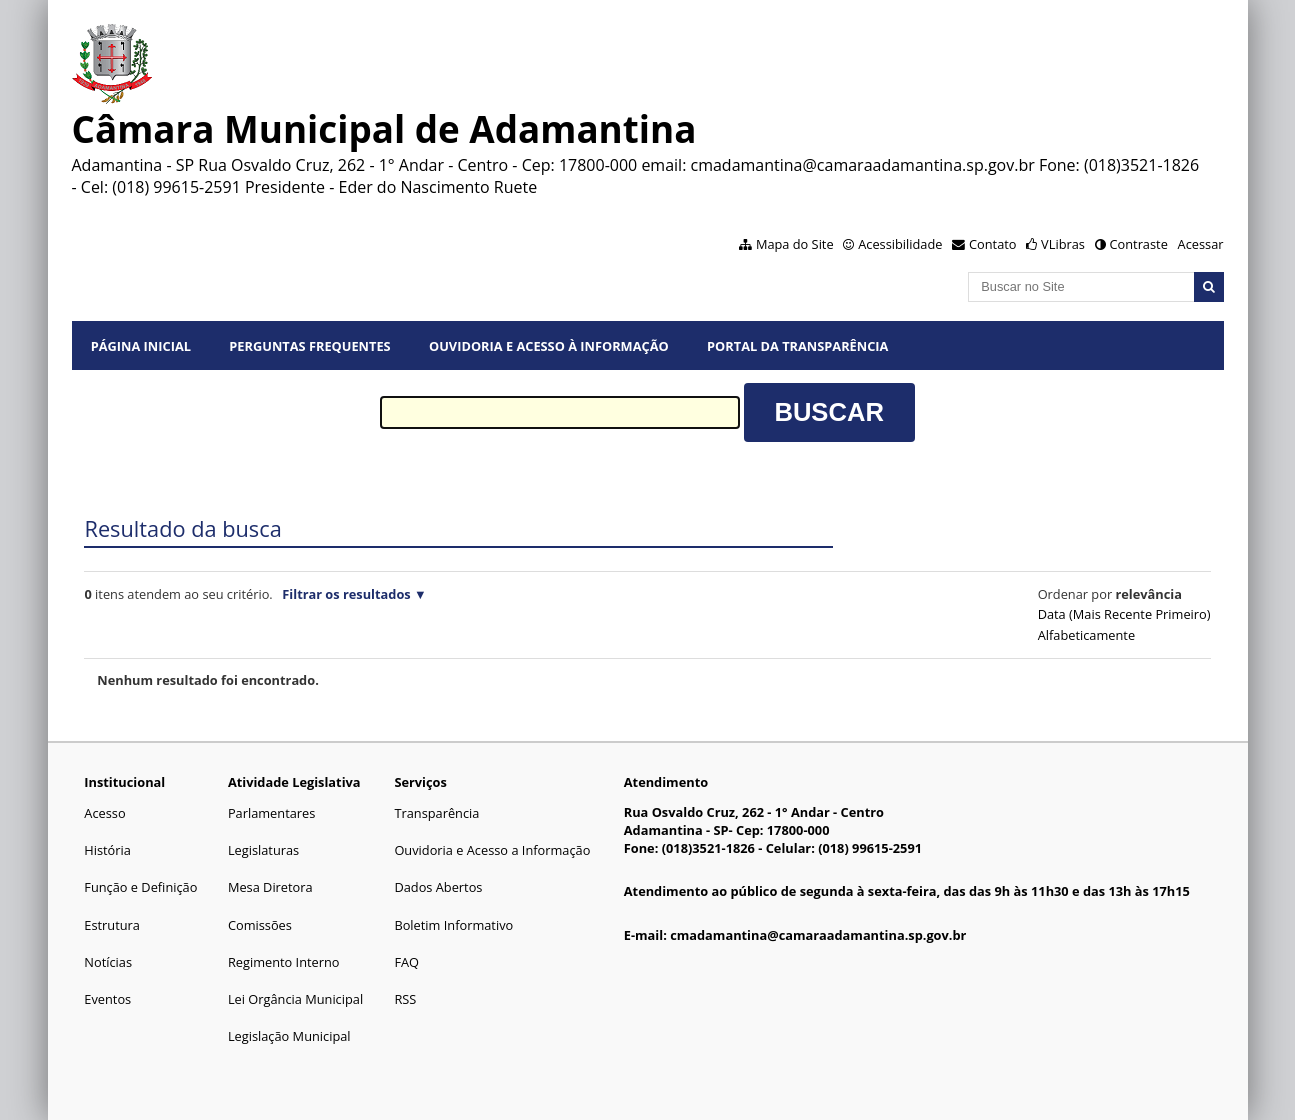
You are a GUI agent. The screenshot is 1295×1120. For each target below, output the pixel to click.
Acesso (104, 813)
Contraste (1138, 244)
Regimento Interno (284, 962)
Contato (993, 244)
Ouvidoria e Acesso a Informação (492, 850)
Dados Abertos (438, 887)
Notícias (108, 962)
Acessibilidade (900, 244)
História (107, 850)
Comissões (260, 925)
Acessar (1201, 244)
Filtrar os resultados (346, 594)
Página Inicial (141, 346)
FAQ (406, 962)
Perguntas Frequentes (309, 346)
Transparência (436, 813)
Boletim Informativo (453, 925)
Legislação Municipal (289, 1036)
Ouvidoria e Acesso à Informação (549, 346)
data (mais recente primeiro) (1124, 614)
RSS (405, 999)
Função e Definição (140, 887)
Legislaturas (263, 850)
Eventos (107, 999)
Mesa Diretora (270, 887)
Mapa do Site (795, 244)
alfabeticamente (1086, 635)
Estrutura (112, 925)
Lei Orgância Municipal (295, 999)
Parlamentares (271, 813)
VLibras (1063, 244)
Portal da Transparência (797, 346)
